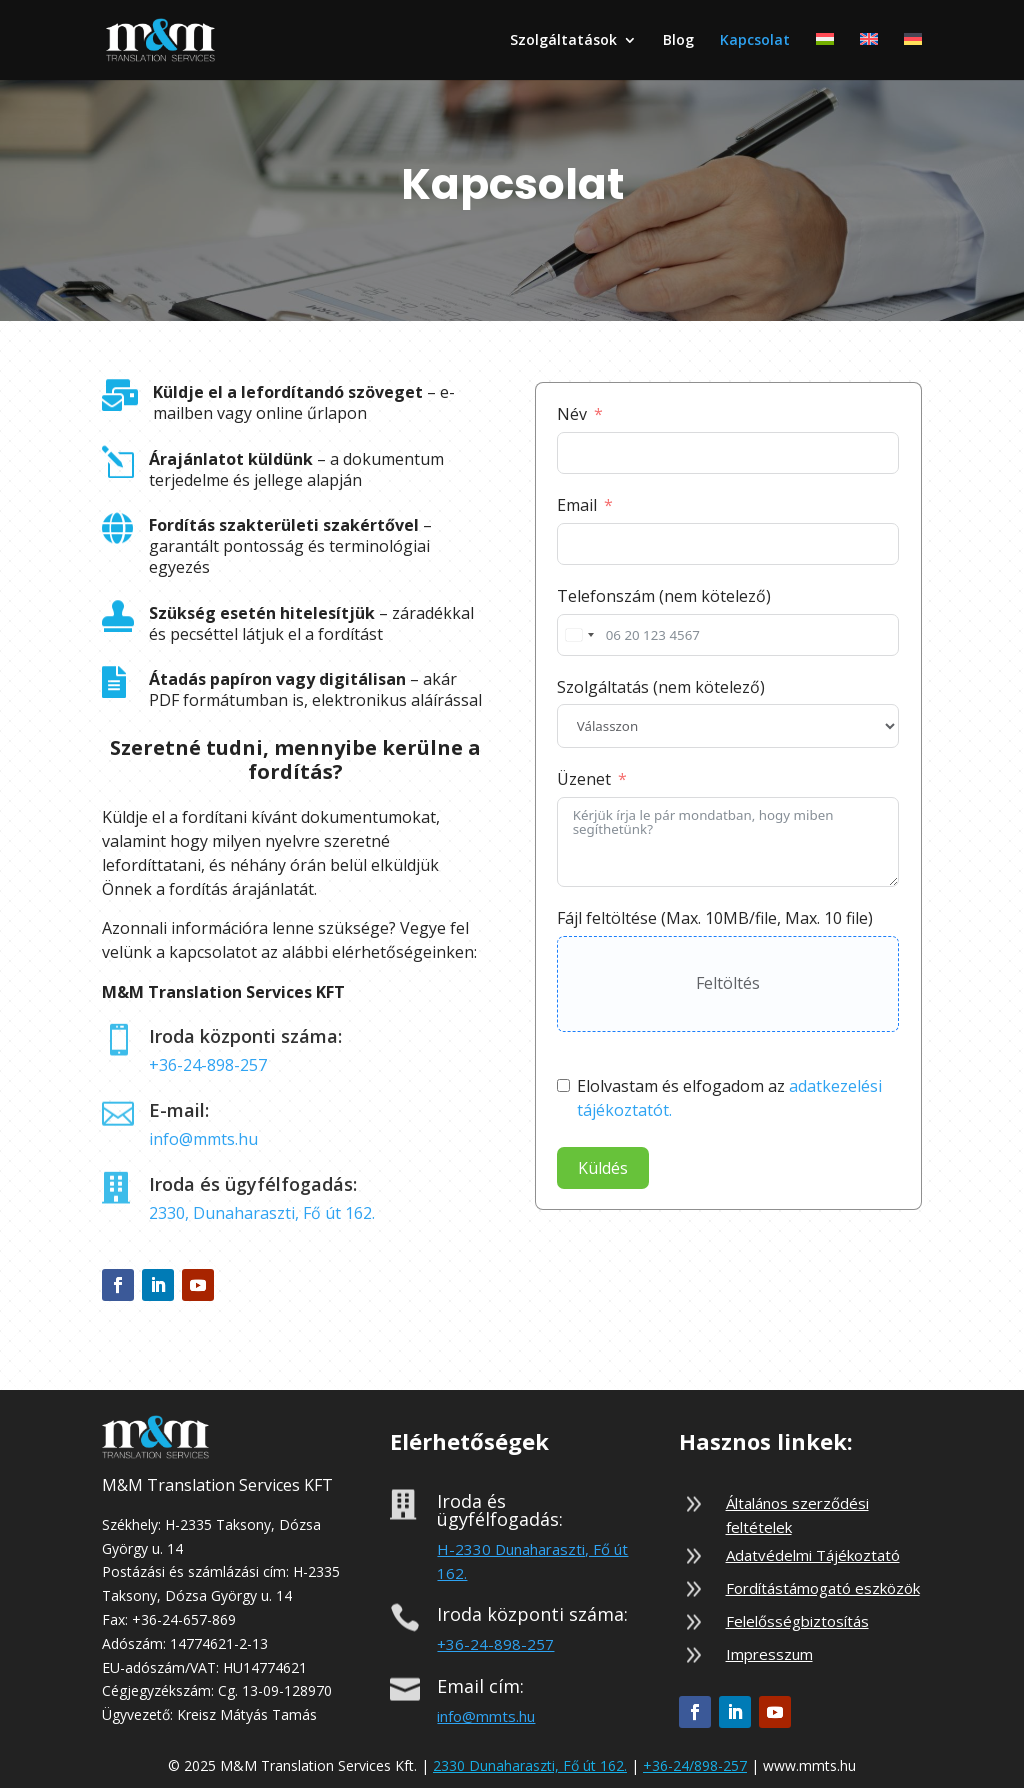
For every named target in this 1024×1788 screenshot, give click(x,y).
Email (577, 505)
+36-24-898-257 (208, 1065)
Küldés (603, 1168)
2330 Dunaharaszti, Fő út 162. (530, 1765)
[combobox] (579, 635)
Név (572, 414)
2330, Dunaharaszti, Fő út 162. (262, 1213)
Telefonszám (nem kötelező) (664, 596)
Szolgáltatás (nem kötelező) (661, 687)
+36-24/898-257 (695, 1765)
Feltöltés (728, 983)
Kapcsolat (755, 41)
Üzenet (584, 779)
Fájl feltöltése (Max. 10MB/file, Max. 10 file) (715, 918)
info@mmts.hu (203, 1139)
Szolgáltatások (563, 41)
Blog (678, 41)
